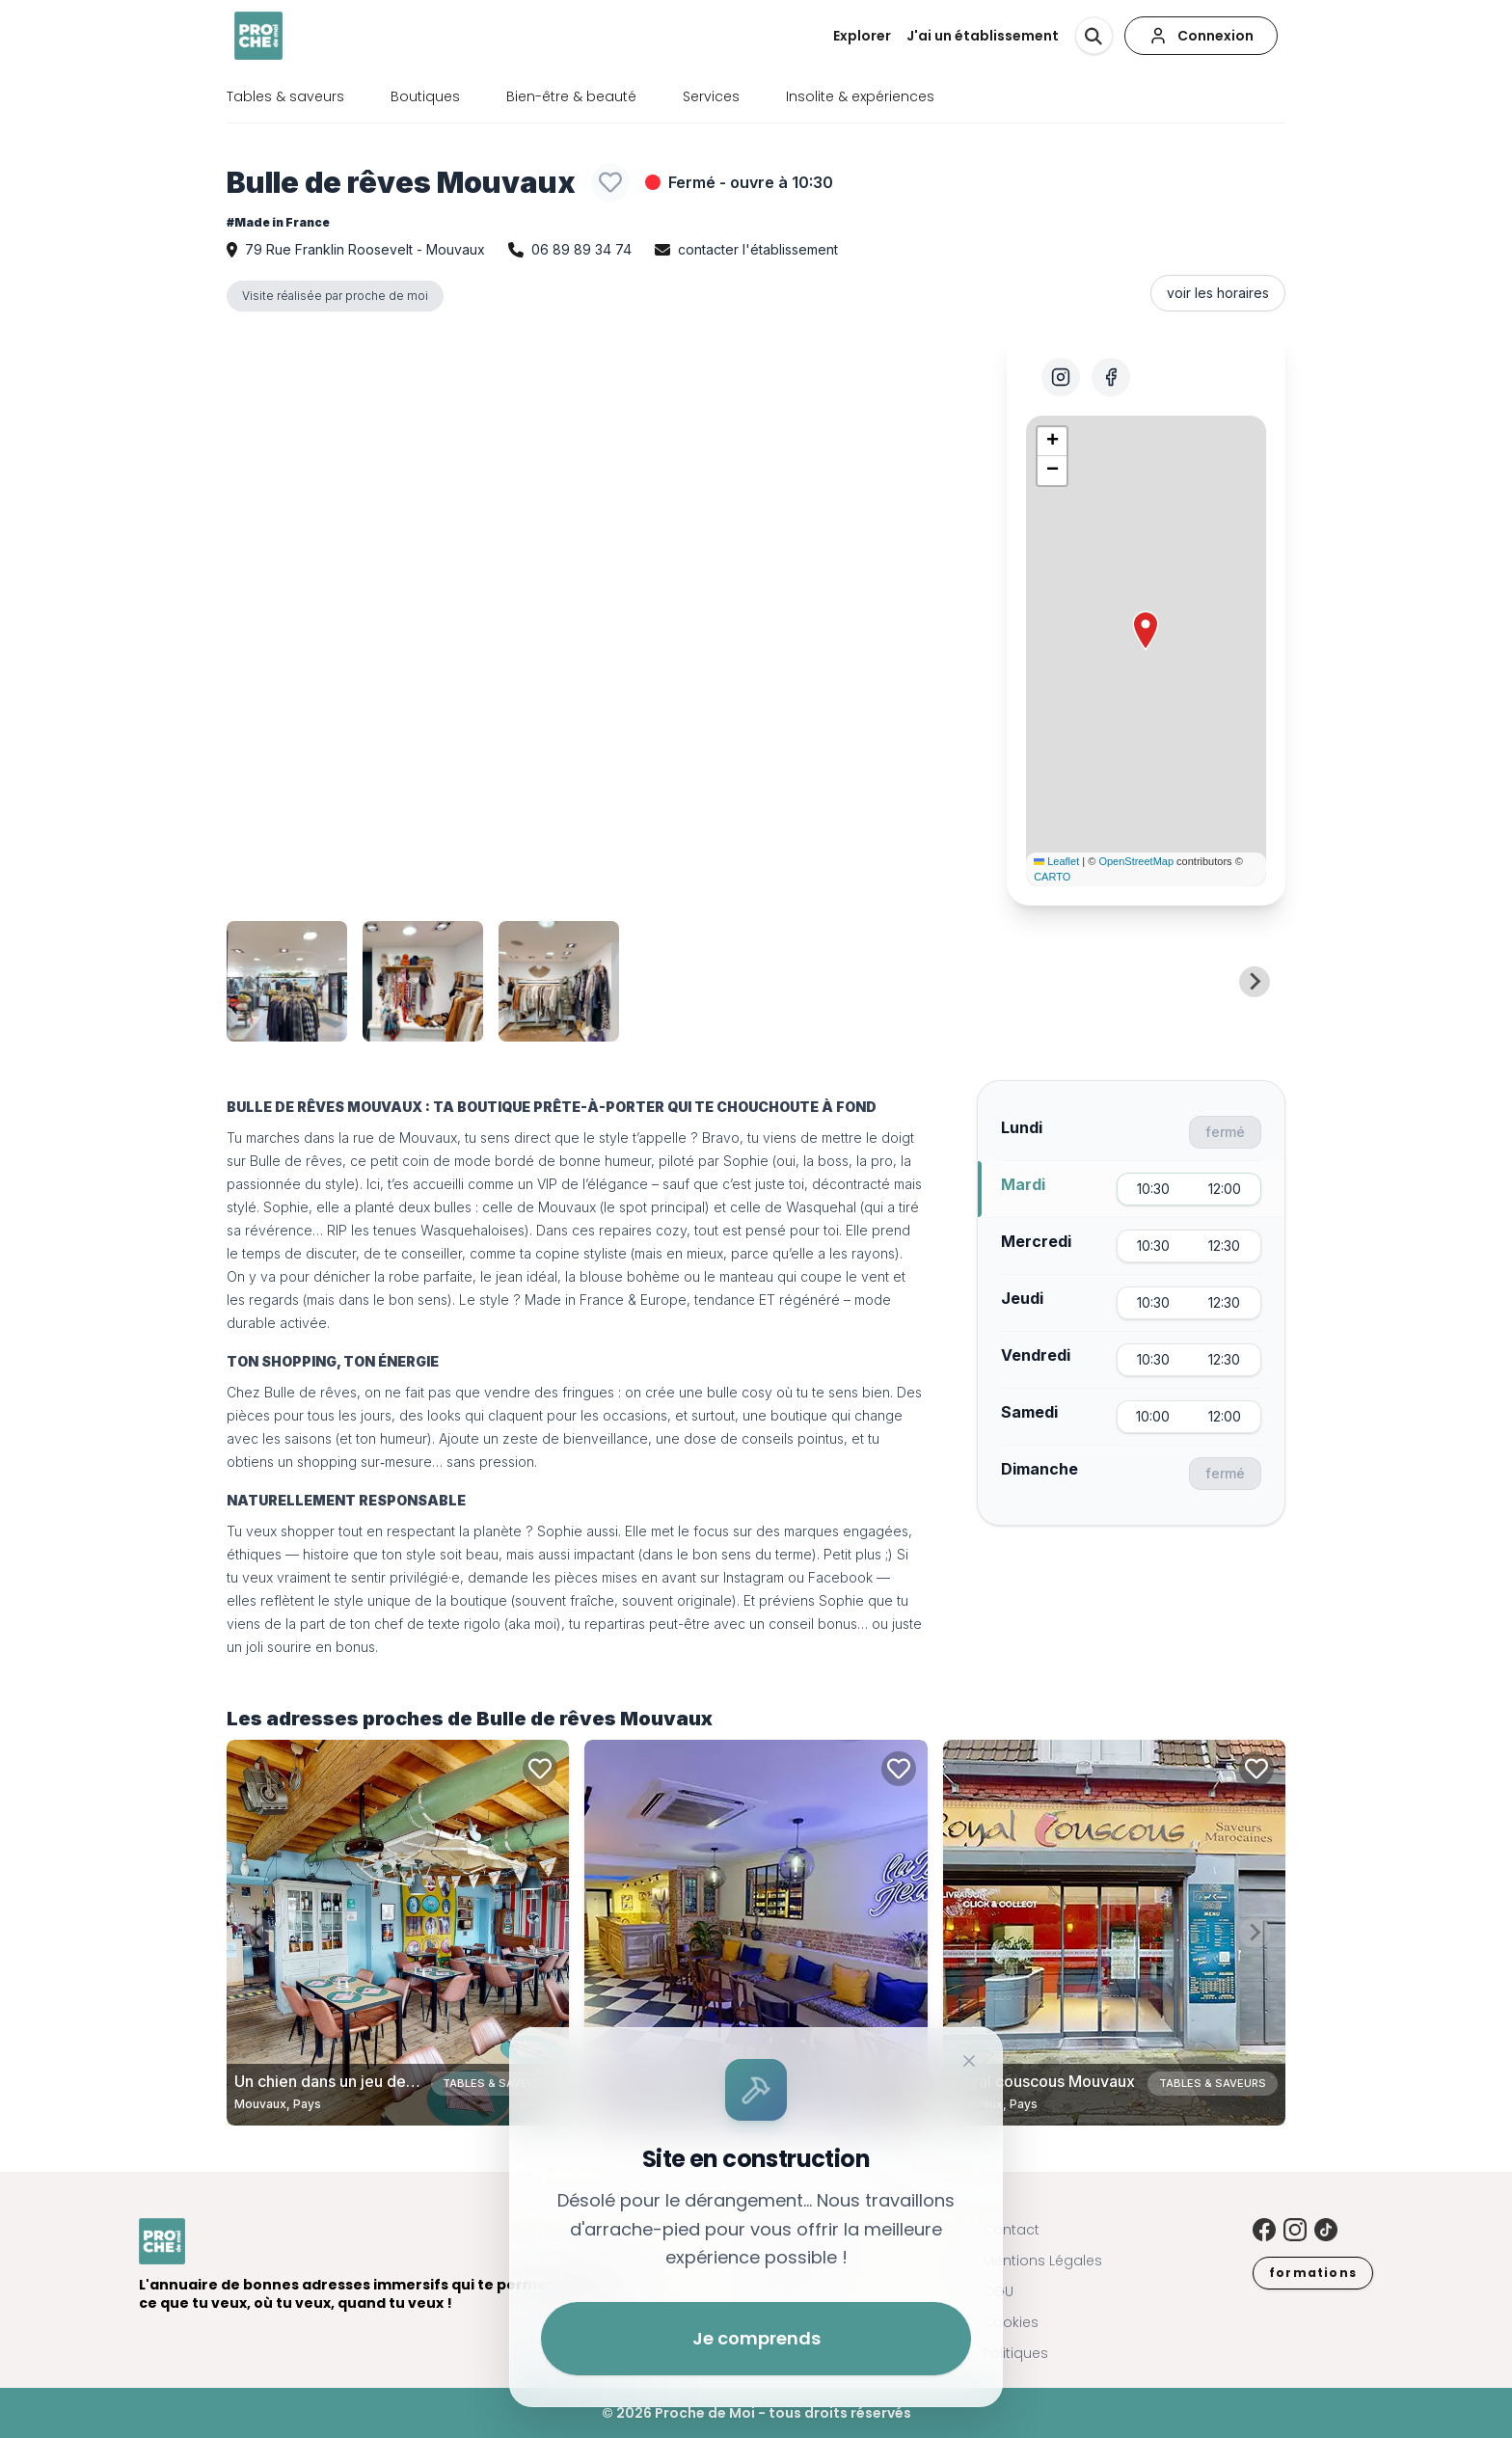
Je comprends (756, 2338)
